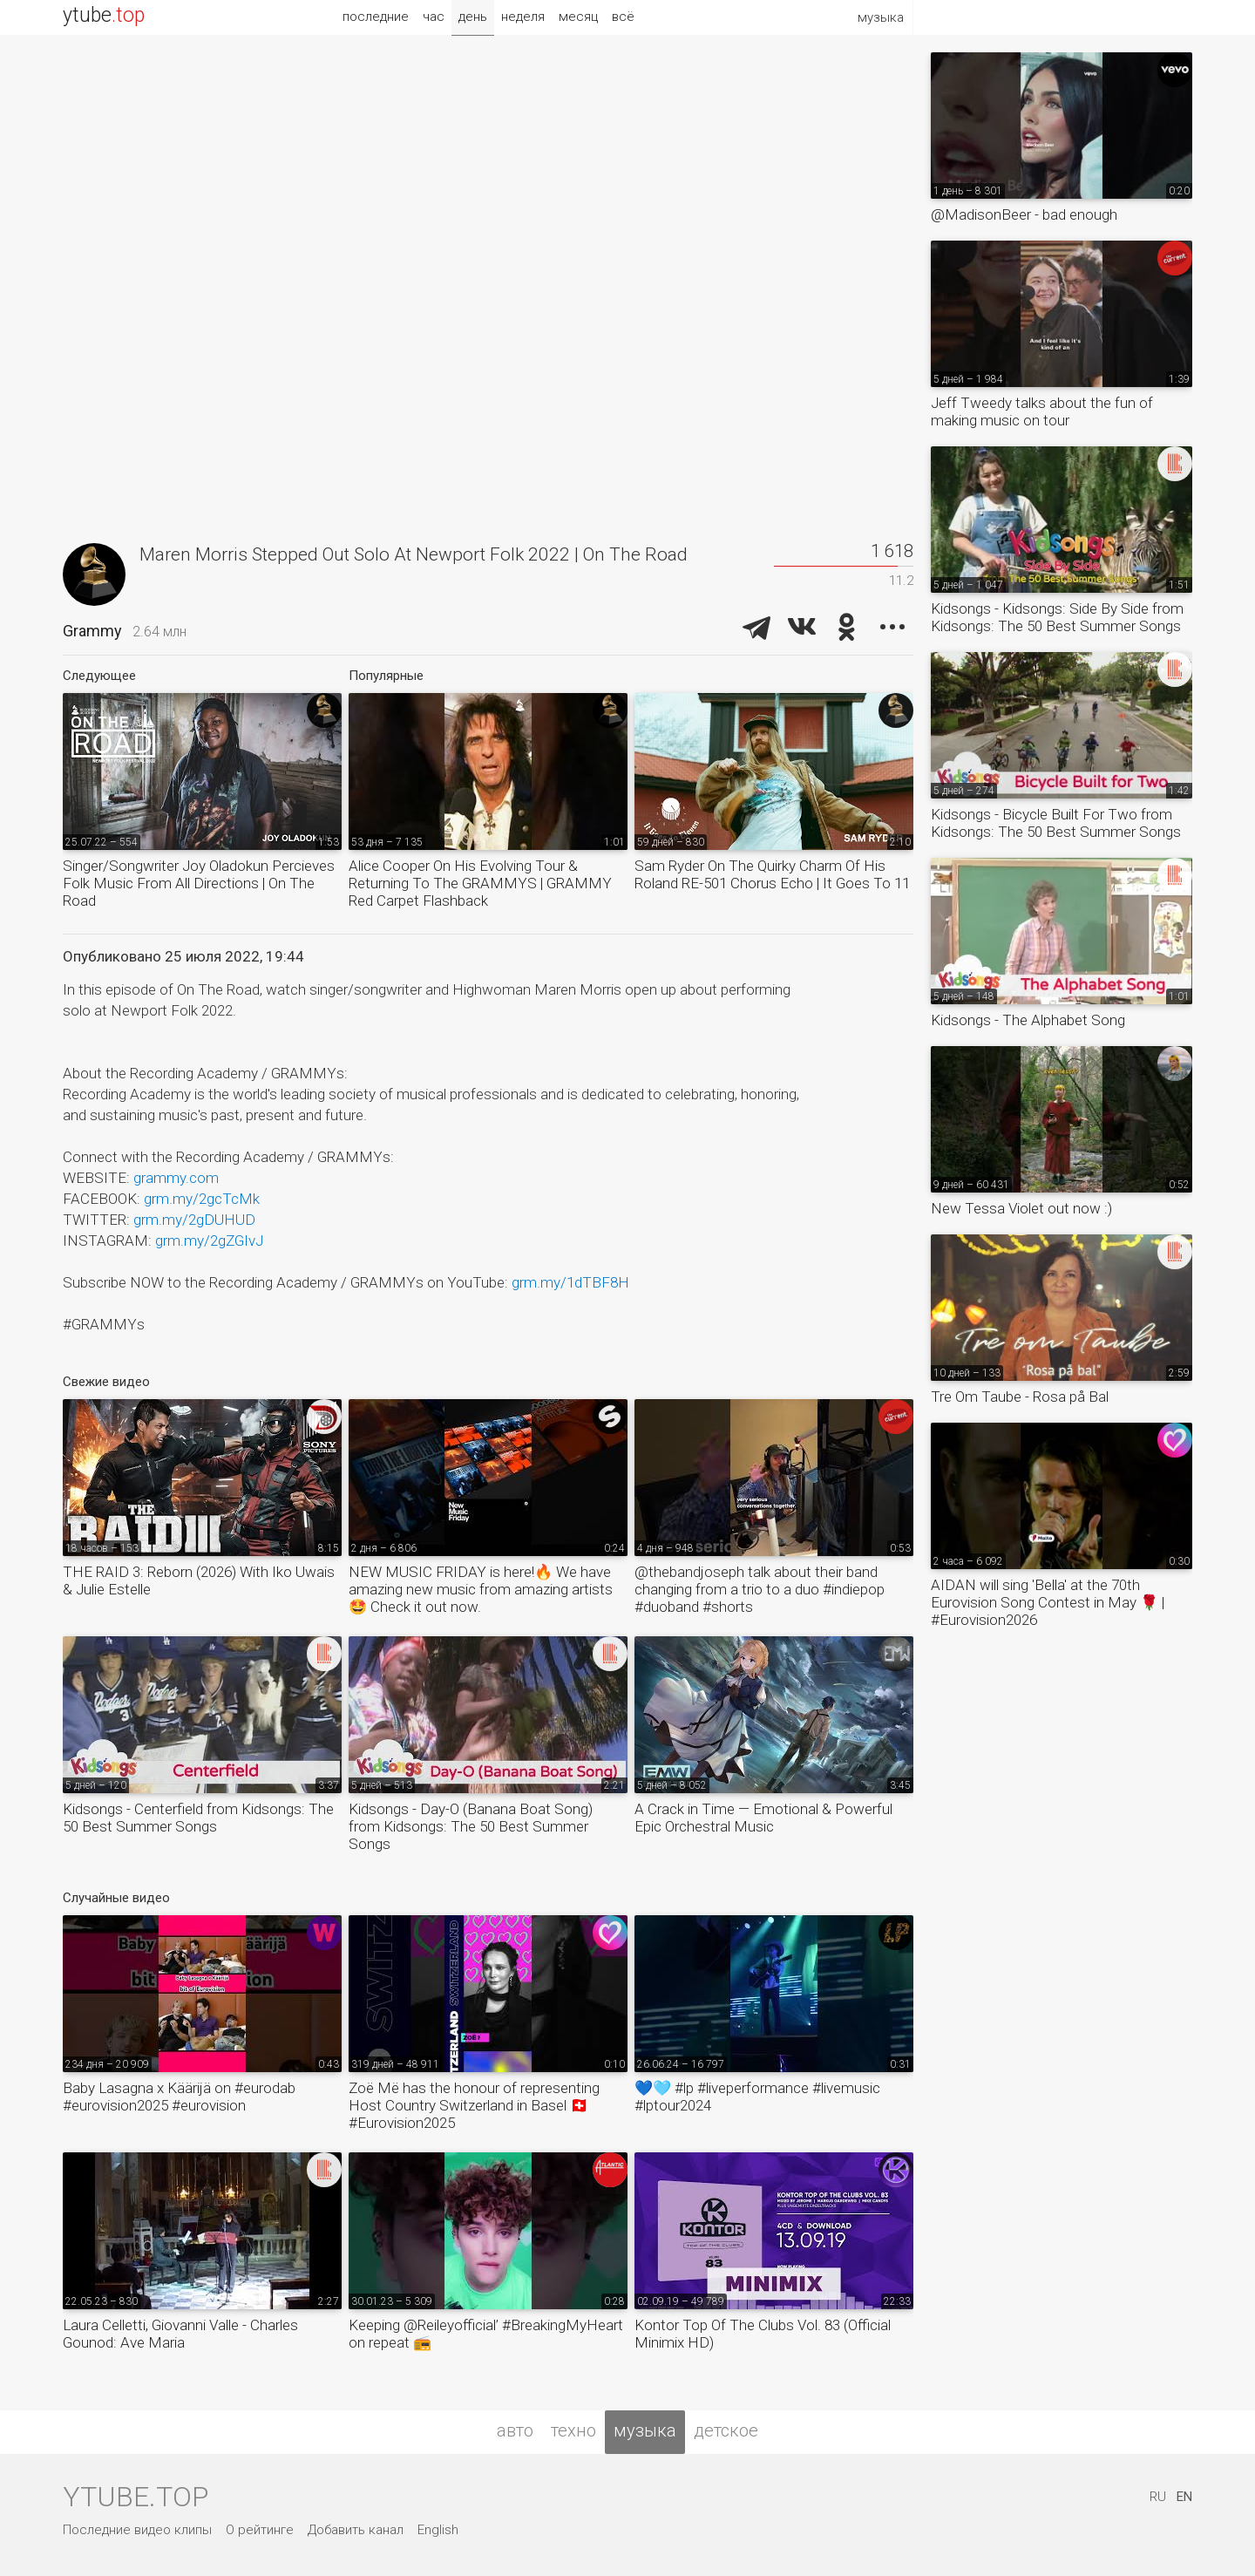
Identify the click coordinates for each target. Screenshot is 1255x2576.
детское (726, 2430)
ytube (104, 15)
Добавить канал (356, 2530)
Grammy (92, 631)
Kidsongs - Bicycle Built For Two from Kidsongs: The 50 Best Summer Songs (1056, 822)
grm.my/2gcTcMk (202, 1198)
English (437, 2530)
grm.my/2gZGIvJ (209, 1240)
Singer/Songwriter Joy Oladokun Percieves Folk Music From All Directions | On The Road (199, 883)
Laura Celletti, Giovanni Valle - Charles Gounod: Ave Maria (180, 2333)
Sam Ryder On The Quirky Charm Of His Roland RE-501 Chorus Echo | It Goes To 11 (772, 874)
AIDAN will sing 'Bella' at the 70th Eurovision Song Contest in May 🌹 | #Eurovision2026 (1047, 1602)
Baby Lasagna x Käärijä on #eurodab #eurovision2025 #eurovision (179, 2096)
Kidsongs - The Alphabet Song (1028, 1020)
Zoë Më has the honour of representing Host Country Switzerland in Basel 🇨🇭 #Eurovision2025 (474, 2105)
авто (515, 2430)
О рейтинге (260, 2530)
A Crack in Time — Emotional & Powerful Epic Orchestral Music (763, 1817)
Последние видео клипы (137, 2530)
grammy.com (176, 1177)
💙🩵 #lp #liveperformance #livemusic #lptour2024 (757, 2096)
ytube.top (135, 2496)
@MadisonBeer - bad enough (1024, 214)
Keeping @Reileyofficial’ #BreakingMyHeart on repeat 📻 (486, 2333)
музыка (645, 2430)
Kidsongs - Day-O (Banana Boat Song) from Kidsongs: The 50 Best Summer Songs (471, 1826)
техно (573, 2430)
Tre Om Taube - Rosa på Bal (1020, 1396)
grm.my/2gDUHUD (194, 1219)
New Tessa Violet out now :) (1021, 1208)
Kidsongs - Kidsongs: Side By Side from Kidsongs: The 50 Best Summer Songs (1057, 617)
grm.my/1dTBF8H (570, 1282)
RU (1158, 2497)
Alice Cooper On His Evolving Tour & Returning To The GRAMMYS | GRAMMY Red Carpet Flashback (480, 883)
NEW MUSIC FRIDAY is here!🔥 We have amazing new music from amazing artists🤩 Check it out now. (481, 1589)
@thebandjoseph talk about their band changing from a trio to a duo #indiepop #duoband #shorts (759, 1589)
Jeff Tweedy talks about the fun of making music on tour (1042, 411)
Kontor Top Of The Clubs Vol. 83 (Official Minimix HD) (762, 2333)
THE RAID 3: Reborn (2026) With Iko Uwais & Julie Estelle (199, 1580)
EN (1184, 2497)
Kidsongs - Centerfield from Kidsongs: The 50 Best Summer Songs (198, 1817)
